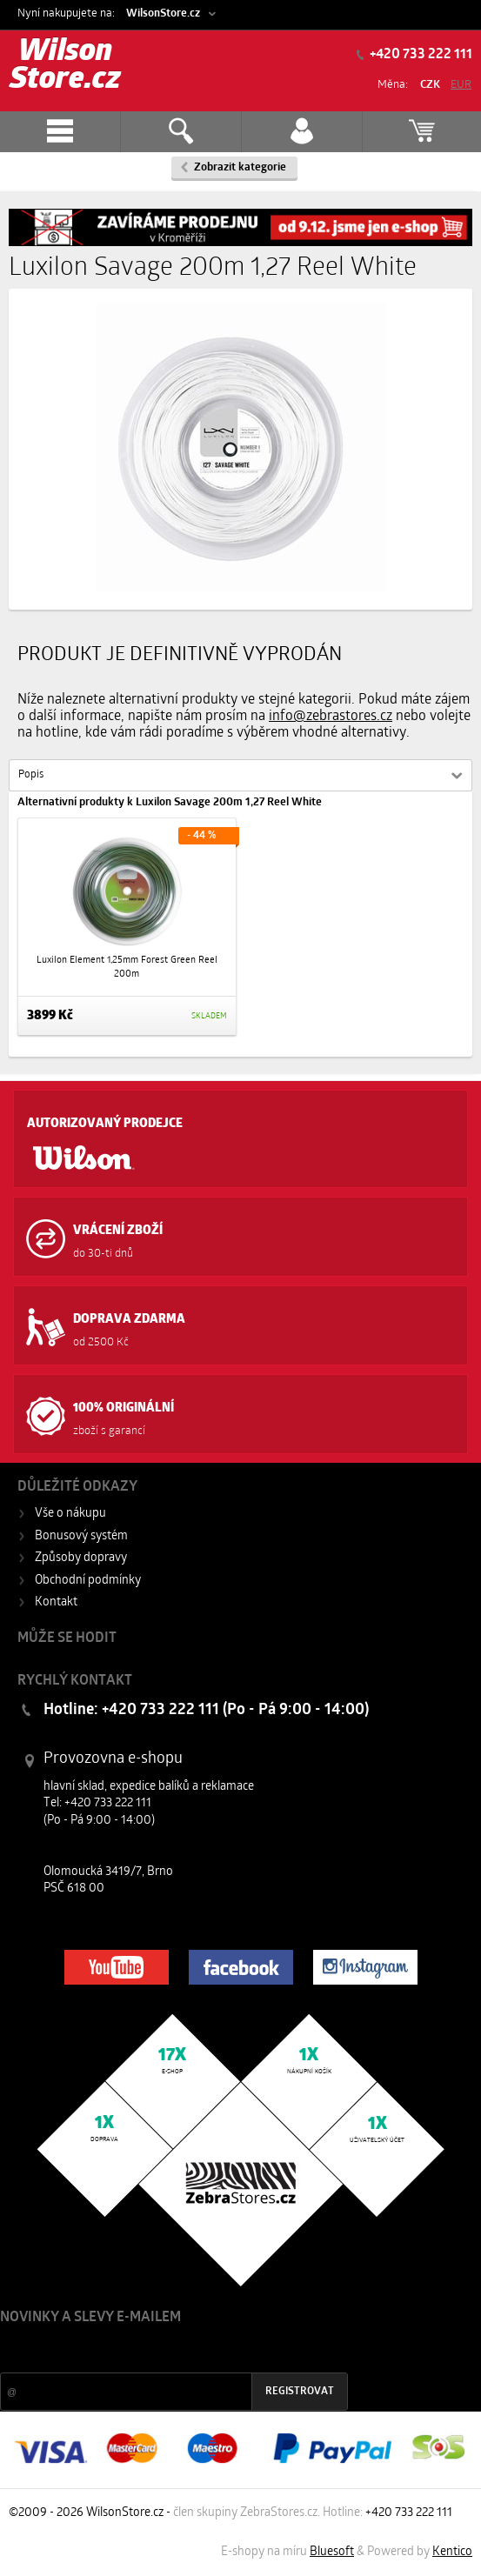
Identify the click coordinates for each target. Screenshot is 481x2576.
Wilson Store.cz (65, 66)
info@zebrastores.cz (330, 717)
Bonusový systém (81, 1536)
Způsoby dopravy (81, 1558)
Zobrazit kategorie (240, 167)
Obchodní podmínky (88, 1580)
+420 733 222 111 (419, 55)
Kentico (452, 2552)
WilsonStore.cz (163, 13)
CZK (430, 84)
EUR (461, 84)
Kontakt (56, 1602)
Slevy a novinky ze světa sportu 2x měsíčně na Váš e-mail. (148, 2350)
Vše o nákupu (70, 1513)
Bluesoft (332, 2552)
